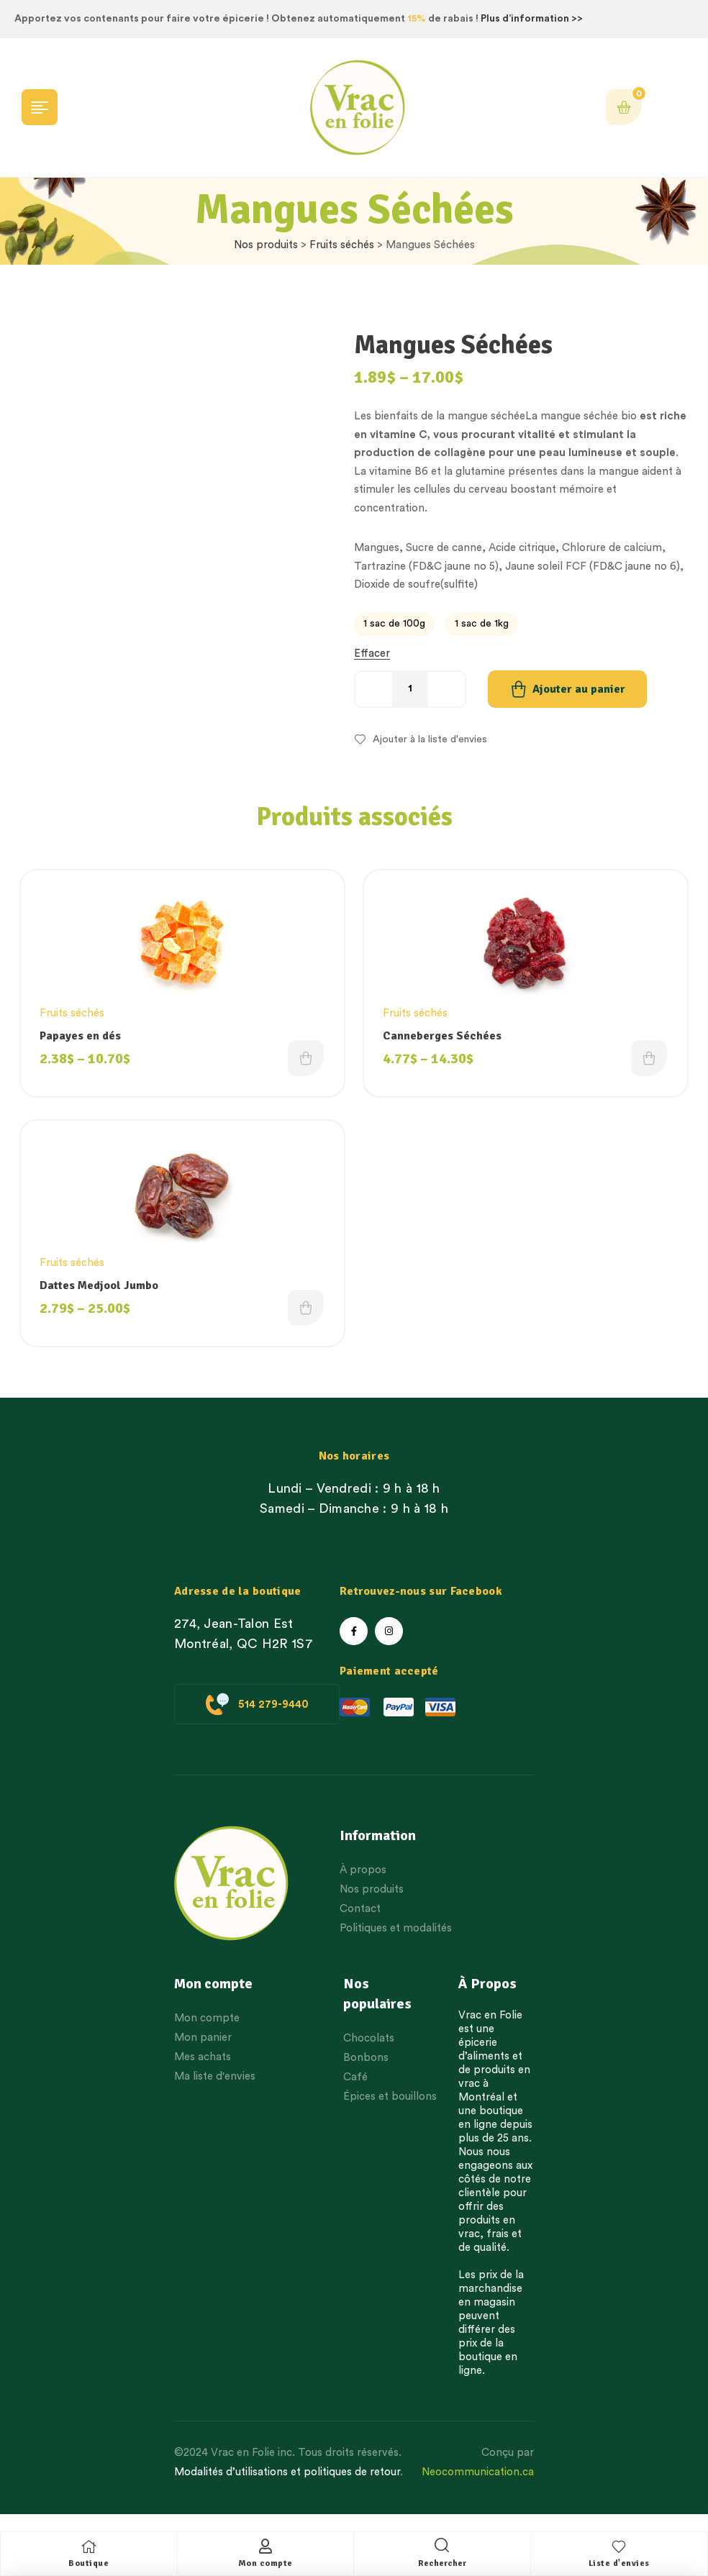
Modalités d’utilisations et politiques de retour (287, 2487)
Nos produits (266, 245)
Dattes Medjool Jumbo (102, 1294)
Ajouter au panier (578, 689)
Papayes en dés (83, 1036)
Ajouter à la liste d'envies (430, 739)
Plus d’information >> (532, 19)
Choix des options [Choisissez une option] (304, 1065)
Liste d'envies (619, 2563)
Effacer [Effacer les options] (372, 653)
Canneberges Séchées (445, 1036)
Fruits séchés (341, 245)
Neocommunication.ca (478, 2487)
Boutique (88, 2563)
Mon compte (265, 2563)
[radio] (394, 624)
